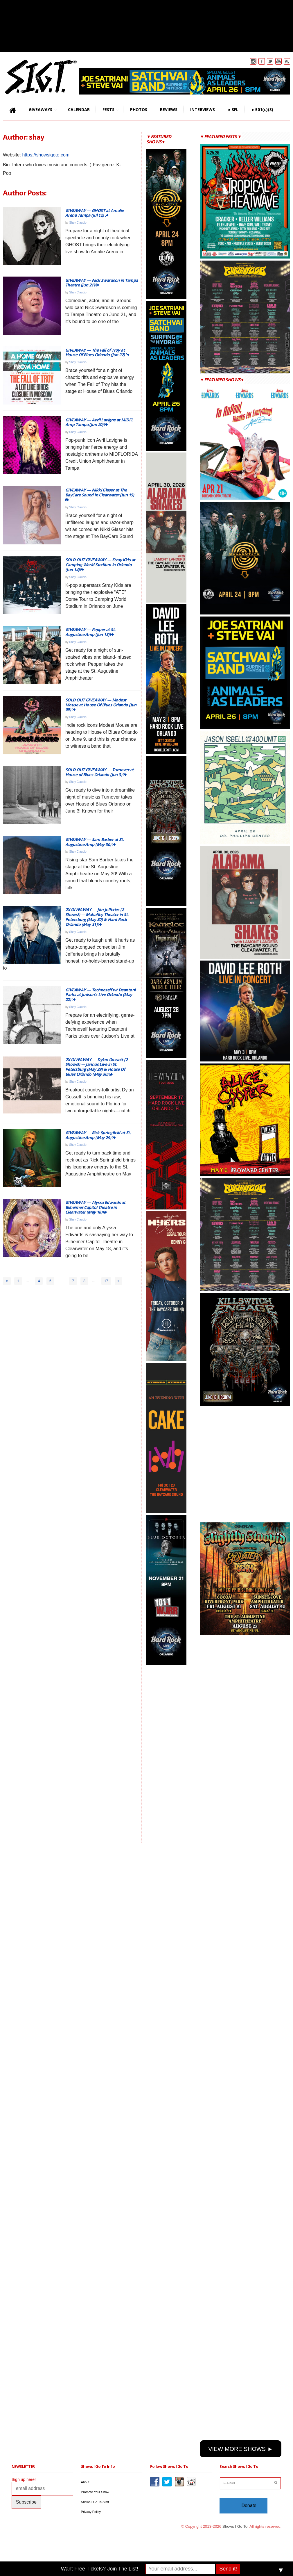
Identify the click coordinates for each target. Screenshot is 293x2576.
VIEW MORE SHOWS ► (240, 2449)
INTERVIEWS (202, 109)
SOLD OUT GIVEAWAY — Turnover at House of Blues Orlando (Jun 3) (99, 772)
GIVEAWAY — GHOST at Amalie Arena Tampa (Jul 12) (94, 213)
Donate (248, 2505)
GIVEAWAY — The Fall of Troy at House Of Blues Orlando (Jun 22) (97, 352)
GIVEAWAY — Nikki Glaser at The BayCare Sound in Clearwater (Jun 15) (99, 494)
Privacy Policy (91, 2511)
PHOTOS (138, 109)
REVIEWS (168, 109)
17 (106, 1281)
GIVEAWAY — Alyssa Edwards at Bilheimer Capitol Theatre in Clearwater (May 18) (95, 1207)
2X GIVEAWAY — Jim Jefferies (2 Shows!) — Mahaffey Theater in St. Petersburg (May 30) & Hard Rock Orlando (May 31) (97, 917)
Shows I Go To (234, 2526)
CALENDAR (79, 109)
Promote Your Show (95, 2492)
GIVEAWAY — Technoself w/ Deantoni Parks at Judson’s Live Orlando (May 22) (100, 994)
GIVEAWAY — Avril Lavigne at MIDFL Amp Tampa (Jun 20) (99, 422)
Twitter (270, 61)
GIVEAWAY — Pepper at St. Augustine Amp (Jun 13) (90, 632)
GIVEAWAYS (39, 110)
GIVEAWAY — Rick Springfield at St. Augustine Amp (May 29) (98, 1135)
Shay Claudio (77, 222)
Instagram (253, 61)
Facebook (262, 61)
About (85, 2482)
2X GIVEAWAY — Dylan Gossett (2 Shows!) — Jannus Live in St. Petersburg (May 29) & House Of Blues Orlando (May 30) (96, 1067)
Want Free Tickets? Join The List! (99, 2569)
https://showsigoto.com (45, 154)
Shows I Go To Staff (95, 2502)
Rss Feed (287, 61)
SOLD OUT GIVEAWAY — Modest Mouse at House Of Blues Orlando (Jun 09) (100, 704)
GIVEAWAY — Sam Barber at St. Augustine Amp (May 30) (94, 842)
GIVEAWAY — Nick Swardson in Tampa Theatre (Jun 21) (101, 282)
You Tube (278, 61)
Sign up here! (24, 2479)
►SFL (233, 109)
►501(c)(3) (262, 109)
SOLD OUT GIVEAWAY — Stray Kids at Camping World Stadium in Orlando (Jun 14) (100, 564)
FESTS (107, 110)
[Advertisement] (169, 1754)
